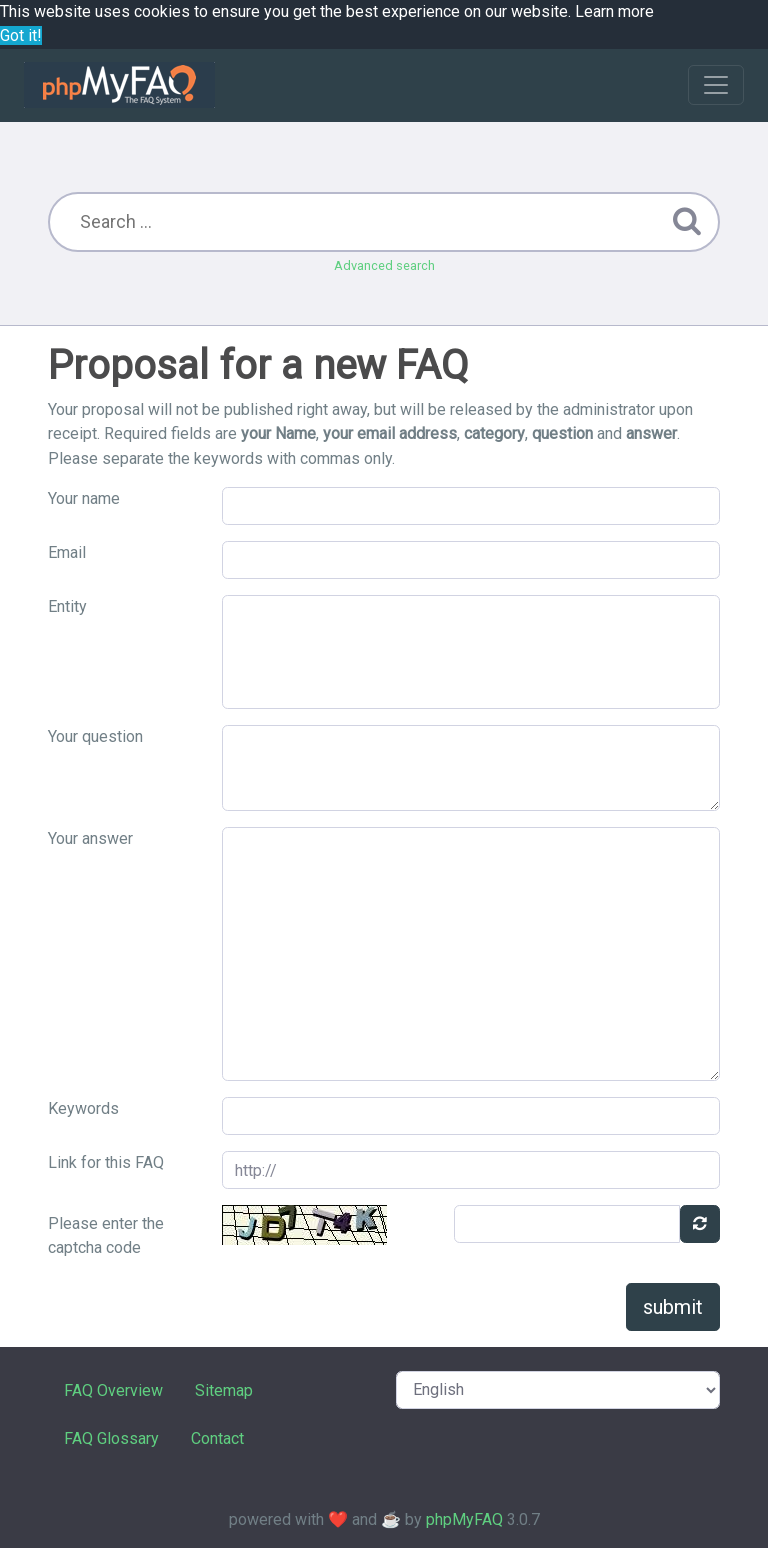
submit (673, 1307)
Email (67, 552)
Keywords (83, 1108)
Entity (67, 606)
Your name (84, 498)
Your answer (90, 838)
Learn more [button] (614, 11)
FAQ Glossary (111, 1438)
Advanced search (384, 265)
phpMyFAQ (464, 1519)
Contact (217, 1438)
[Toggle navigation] (716, 85)
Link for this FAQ (106, 1162)
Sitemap (224, 1390)
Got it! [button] (21, 35)
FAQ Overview (113, 1390)
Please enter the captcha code (106, 1235)
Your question (95, 736)
